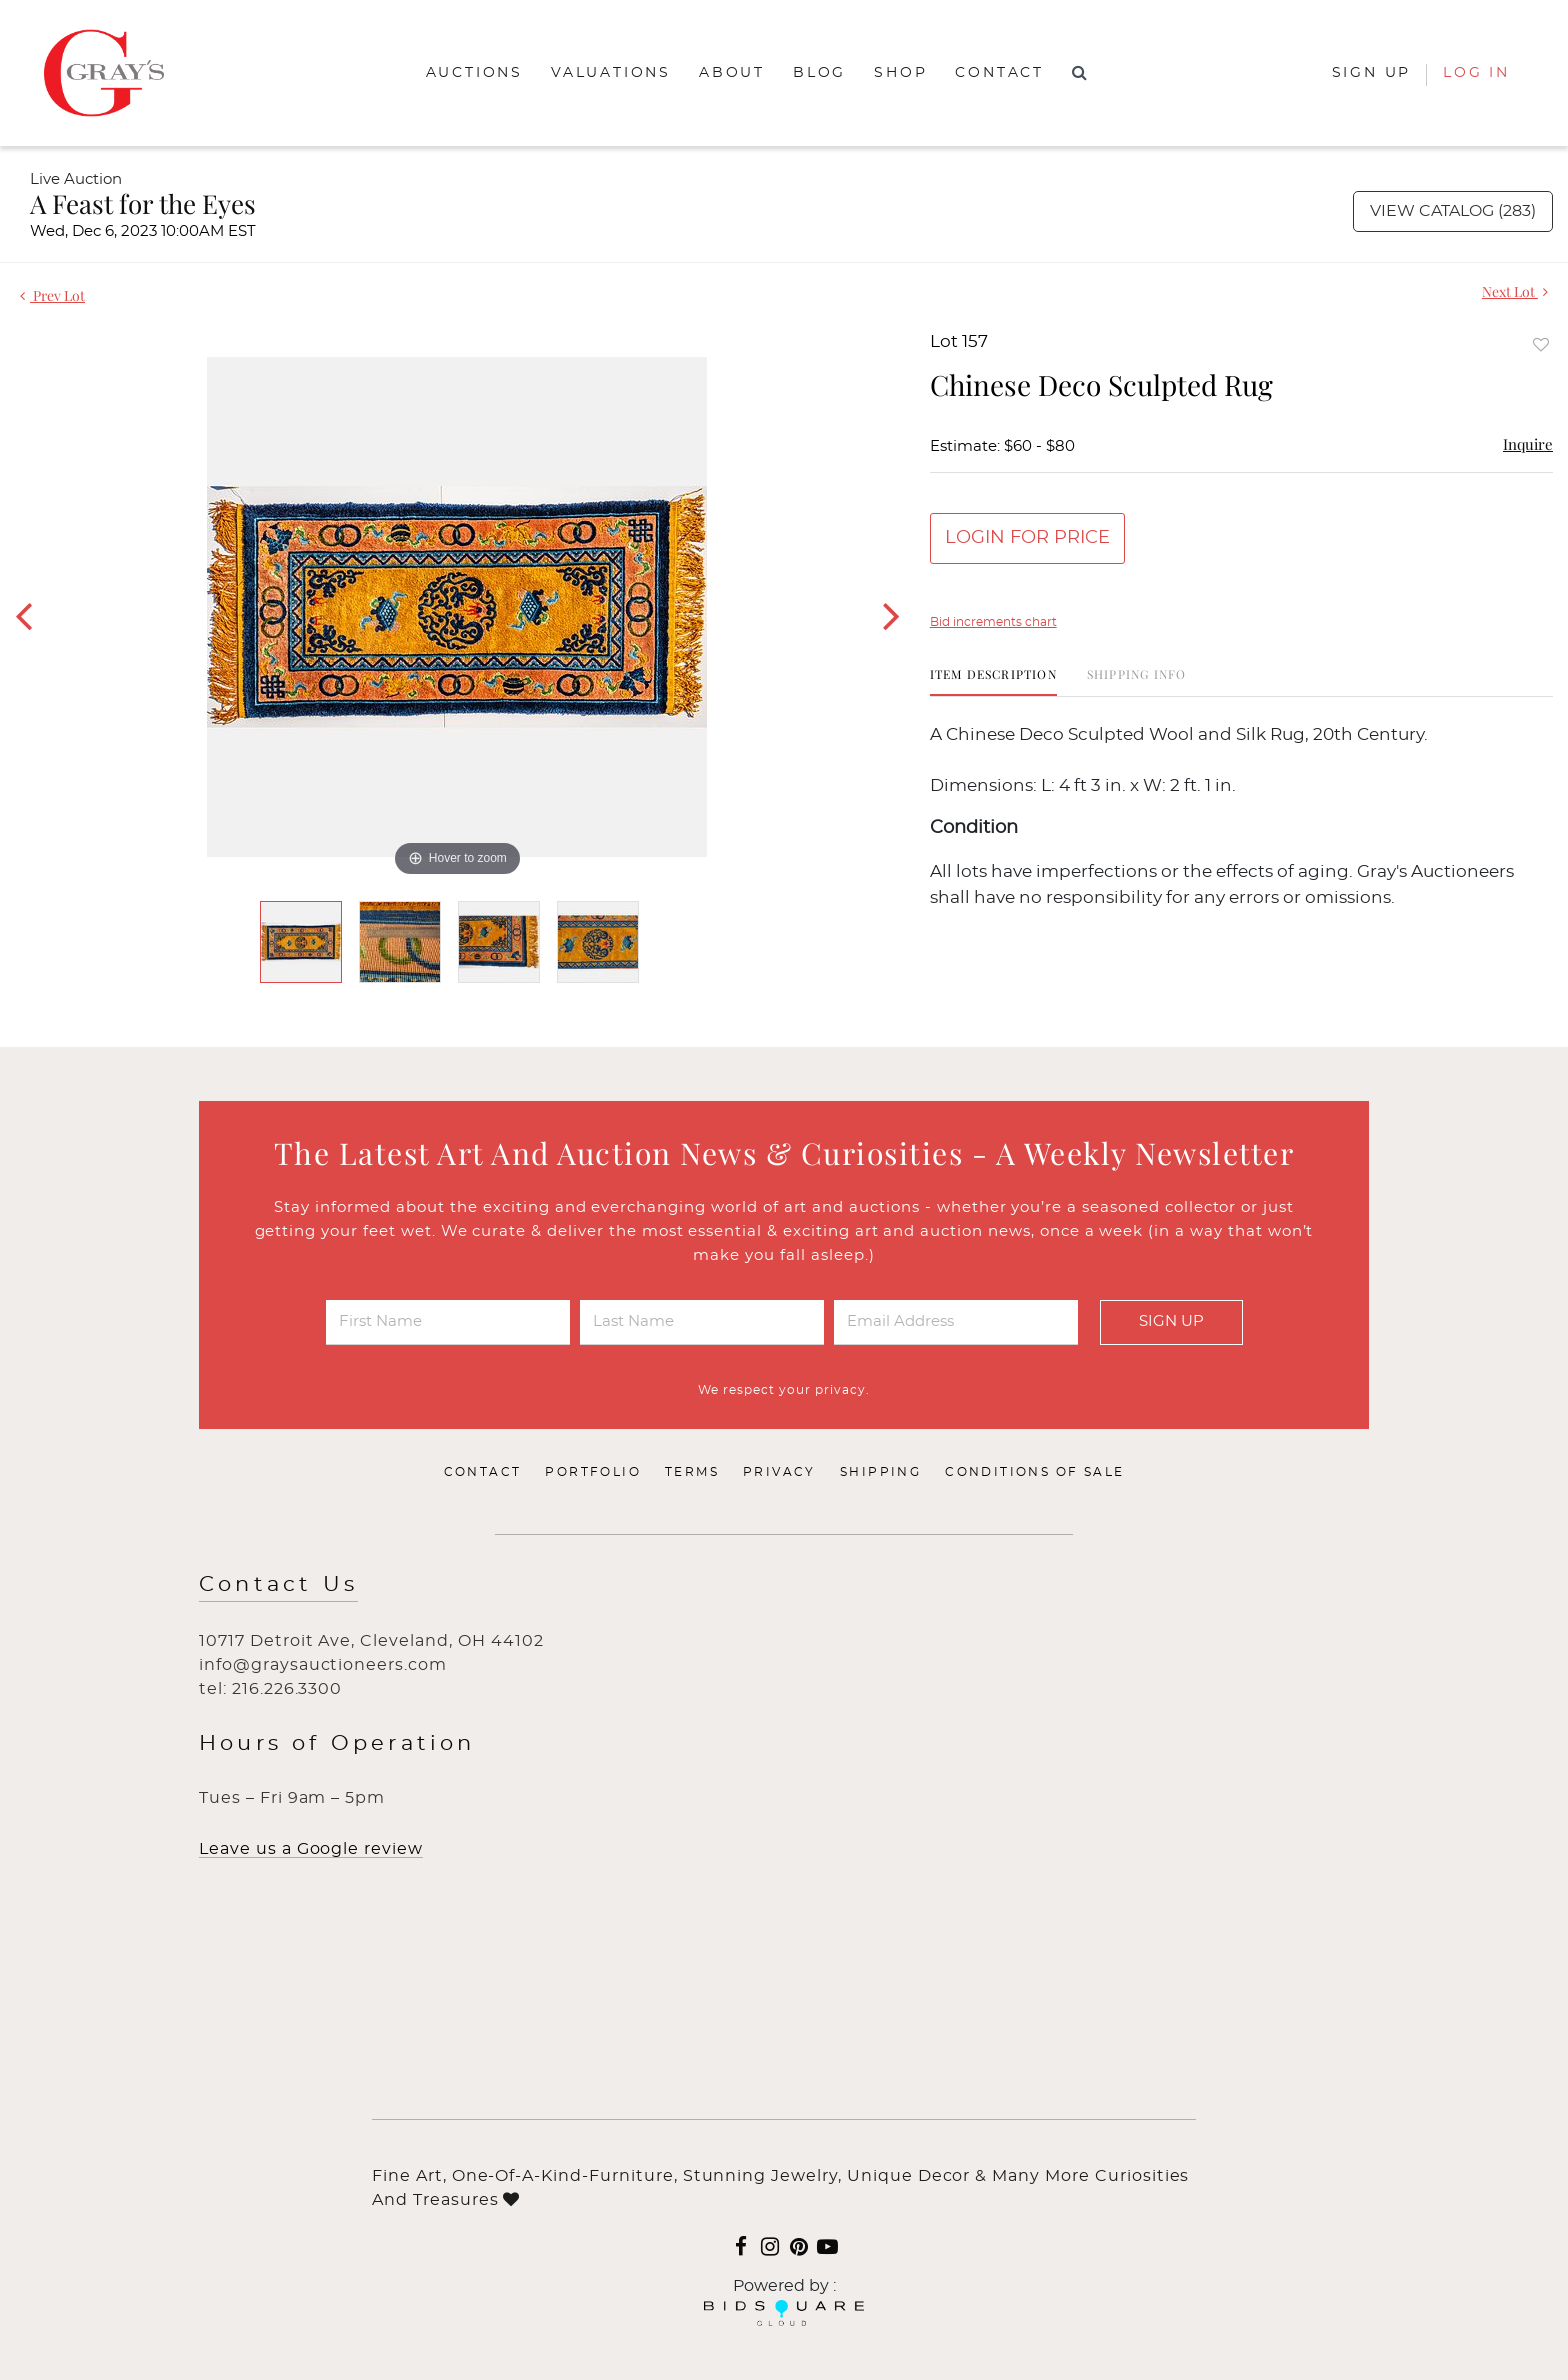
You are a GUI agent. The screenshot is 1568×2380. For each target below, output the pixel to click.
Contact (999, 73)
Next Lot (1515, 291)
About (732, 73)
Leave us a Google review (311, 1849)
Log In (1476, 73)
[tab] (993, 681)
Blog (819, 73)
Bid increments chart (993, 622)
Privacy (779, 1472)
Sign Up (1171, 1321)
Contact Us (278, 1584)
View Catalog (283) (1453, 211)
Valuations (611, 73)
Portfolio (593, 1472)
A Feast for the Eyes (143, 203)
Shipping (880, 1472)
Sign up (1372, 73)
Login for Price (1027, 538)
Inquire (1528, 444)
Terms (692, 1472)
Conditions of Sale (1034, 1472)
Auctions (474, 73)
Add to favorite (1541, 344)
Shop (900, 73)
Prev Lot (52, 295)
